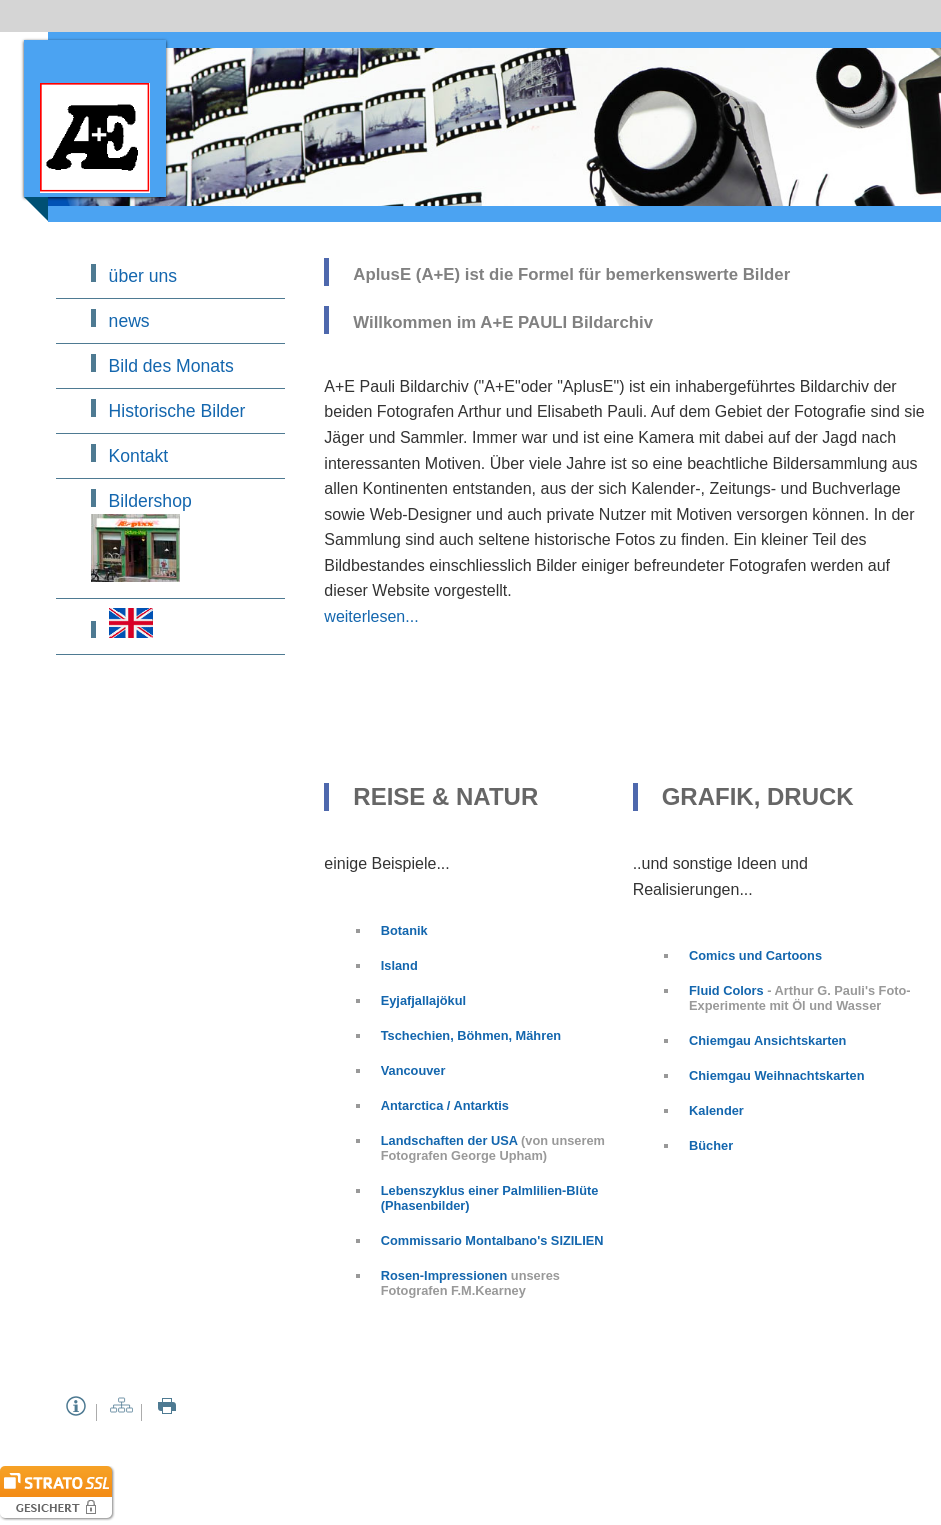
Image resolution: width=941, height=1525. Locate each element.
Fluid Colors (726, 990)
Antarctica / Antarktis (445, 1105)
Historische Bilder (177, 411)
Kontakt (139, 456)
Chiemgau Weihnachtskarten (776, 1075)
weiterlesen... (371, 616)
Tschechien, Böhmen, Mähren (471, 1035)
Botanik (404, 930)
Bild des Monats (171, 366)
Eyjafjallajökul (423, 1000)
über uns (143, 276)
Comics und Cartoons (755, 955)
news (129, 321)
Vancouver (413, 1070)
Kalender (716, 1110)
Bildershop (141, 536)
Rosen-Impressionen (446, 1275)
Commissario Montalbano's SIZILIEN (492, 1240)
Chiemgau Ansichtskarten (767, 1040)
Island (399, 965)
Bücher (711, 1145)
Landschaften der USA (451, 1140)
